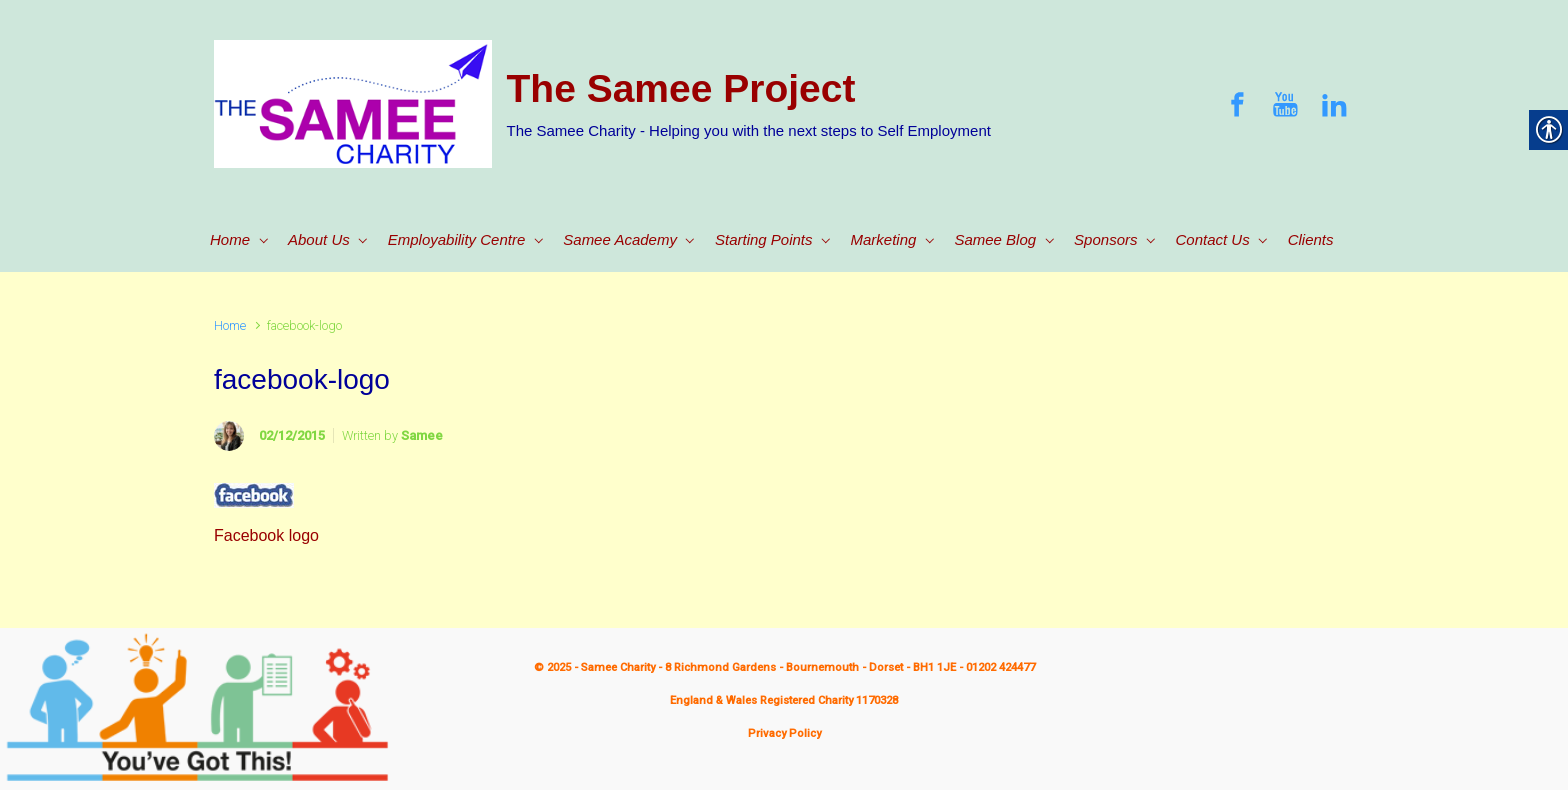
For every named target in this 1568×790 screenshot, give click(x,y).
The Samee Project (681, 88)
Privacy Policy (784, 733)
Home (230, 325)
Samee (422, 435)
